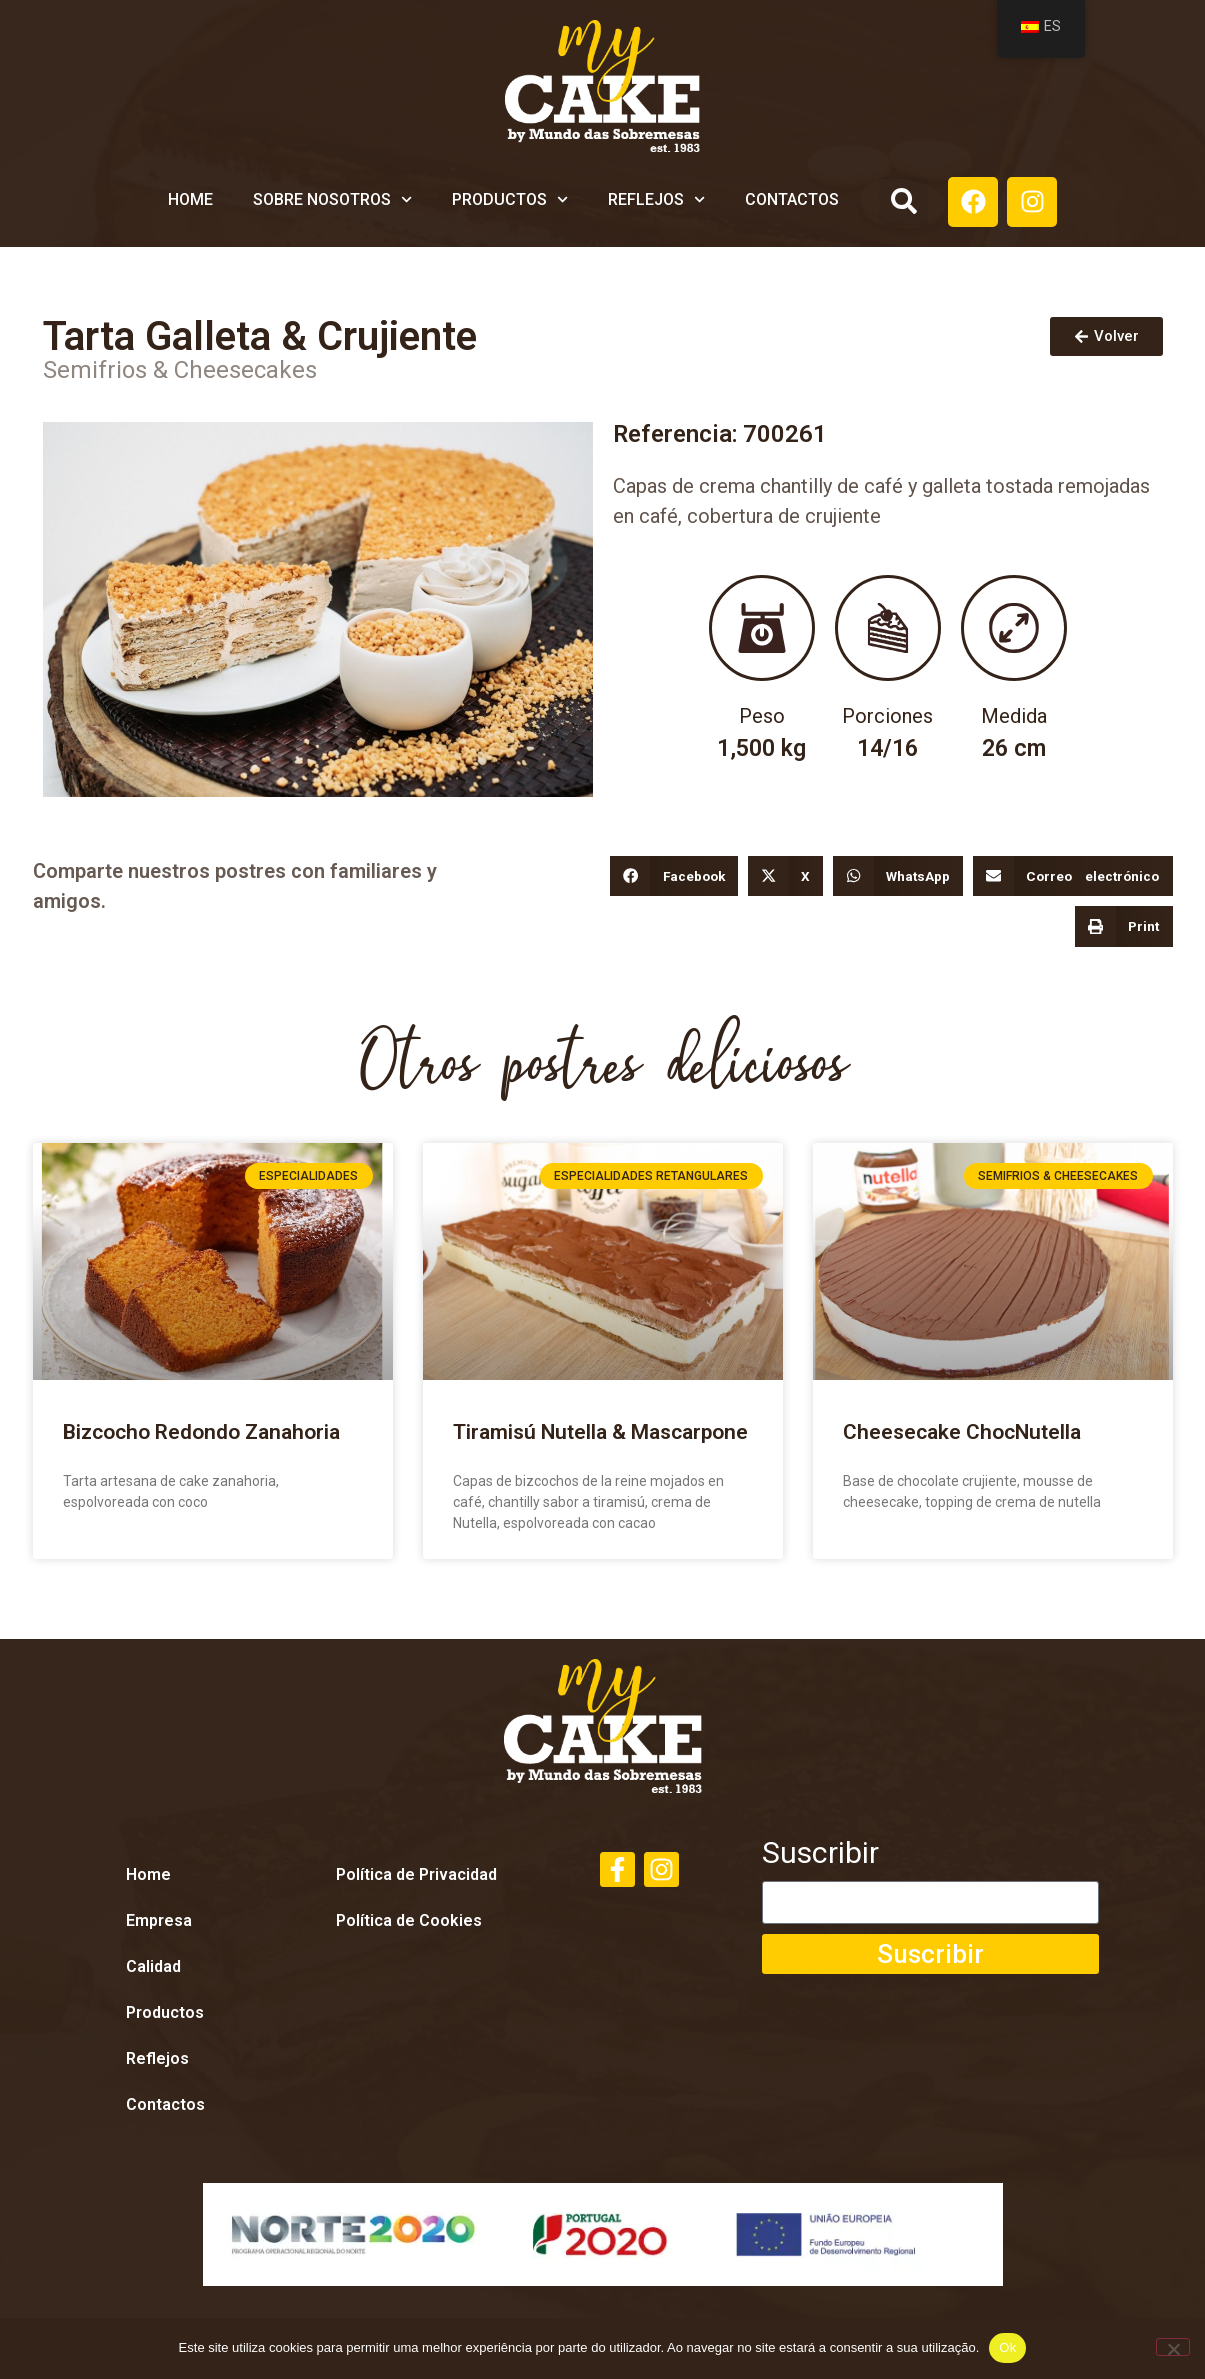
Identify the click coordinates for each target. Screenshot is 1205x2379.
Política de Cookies (409, 1920)
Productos (510, 199)
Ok (1007, 2347)
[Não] (1173, 2347)
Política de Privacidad (416, 1874)
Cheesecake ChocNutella (962, 1432)
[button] (903, 201)
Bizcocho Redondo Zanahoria (201, 1432)
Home (190, 199)
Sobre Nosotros (332, 199)
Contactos (792, 199)
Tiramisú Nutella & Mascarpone (600, 1432)
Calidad (153, 1966)
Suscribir (820, 1861)
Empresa (159, 1920)
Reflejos (656, 199)
